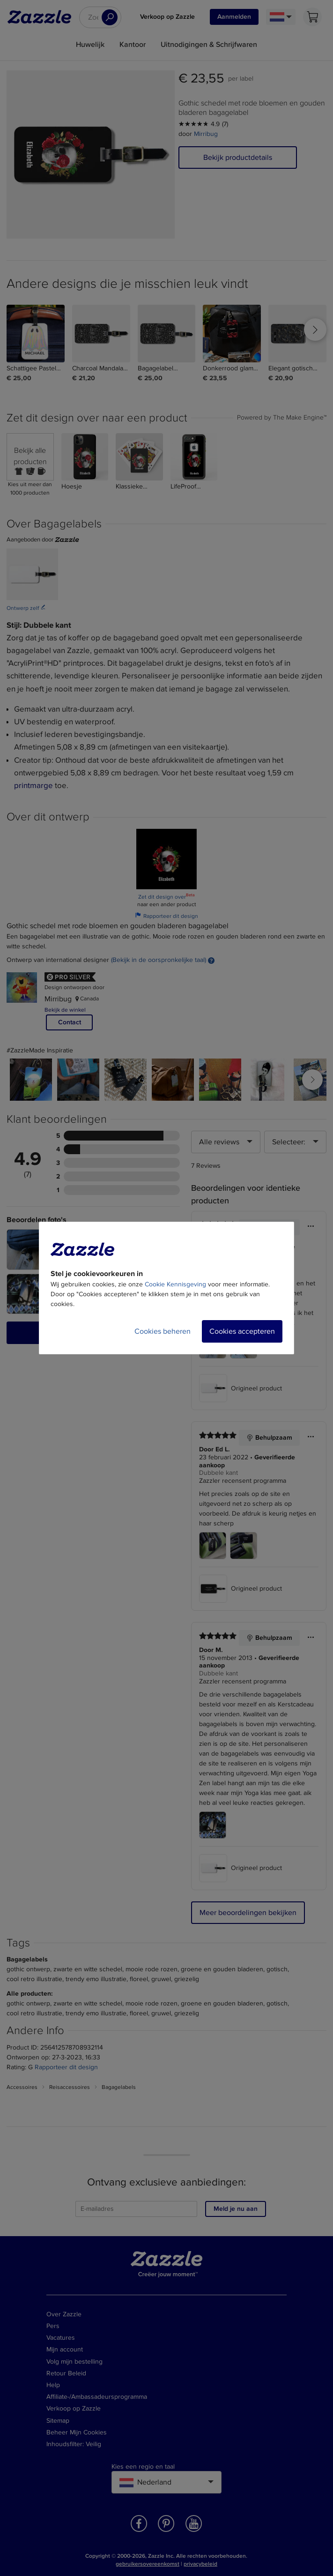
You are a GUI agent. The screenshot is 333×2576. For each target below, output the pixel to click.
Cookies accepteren (242, 1331)
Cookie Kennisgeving (175, 1284)
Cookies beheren (162, 1331)
